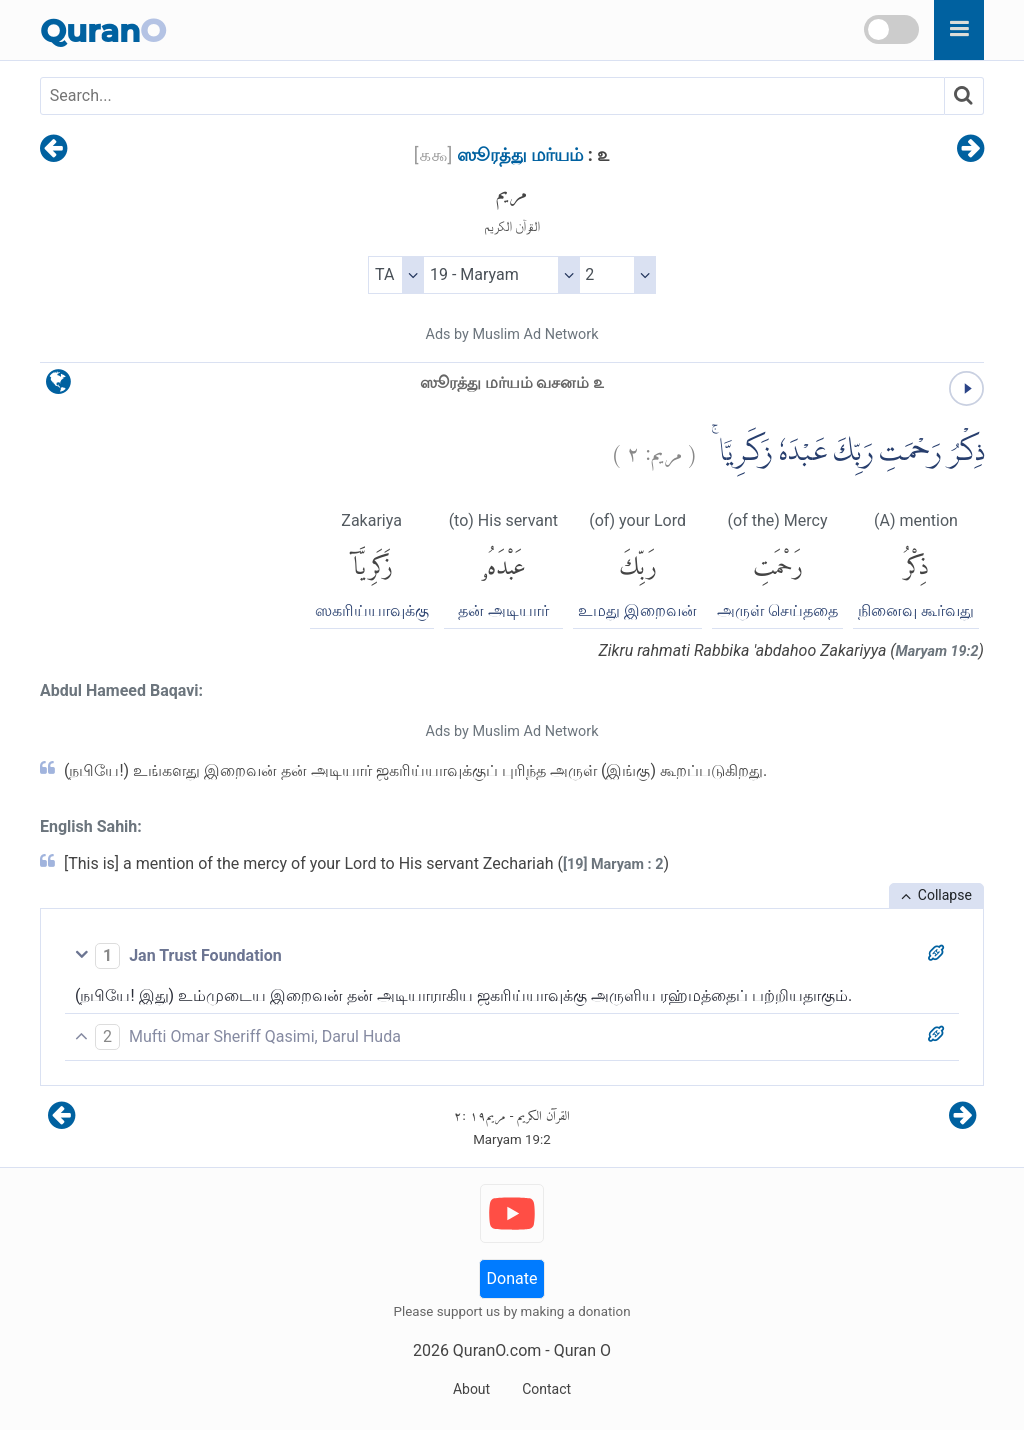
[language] (58, 386)
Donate (512, 1278)
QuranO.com (497, 1350)
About (471, 1389)
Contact (546, 1389)
